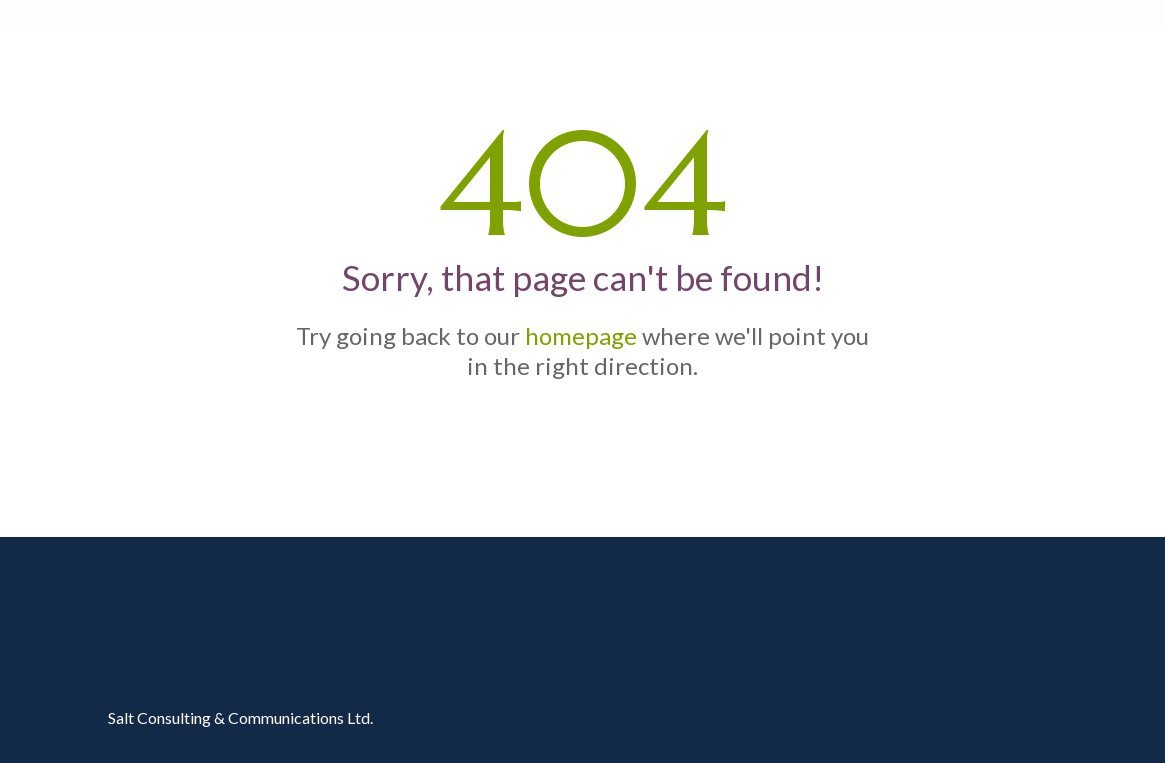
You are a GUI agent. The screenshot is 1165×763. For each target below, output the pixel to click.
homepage (581, 335)
